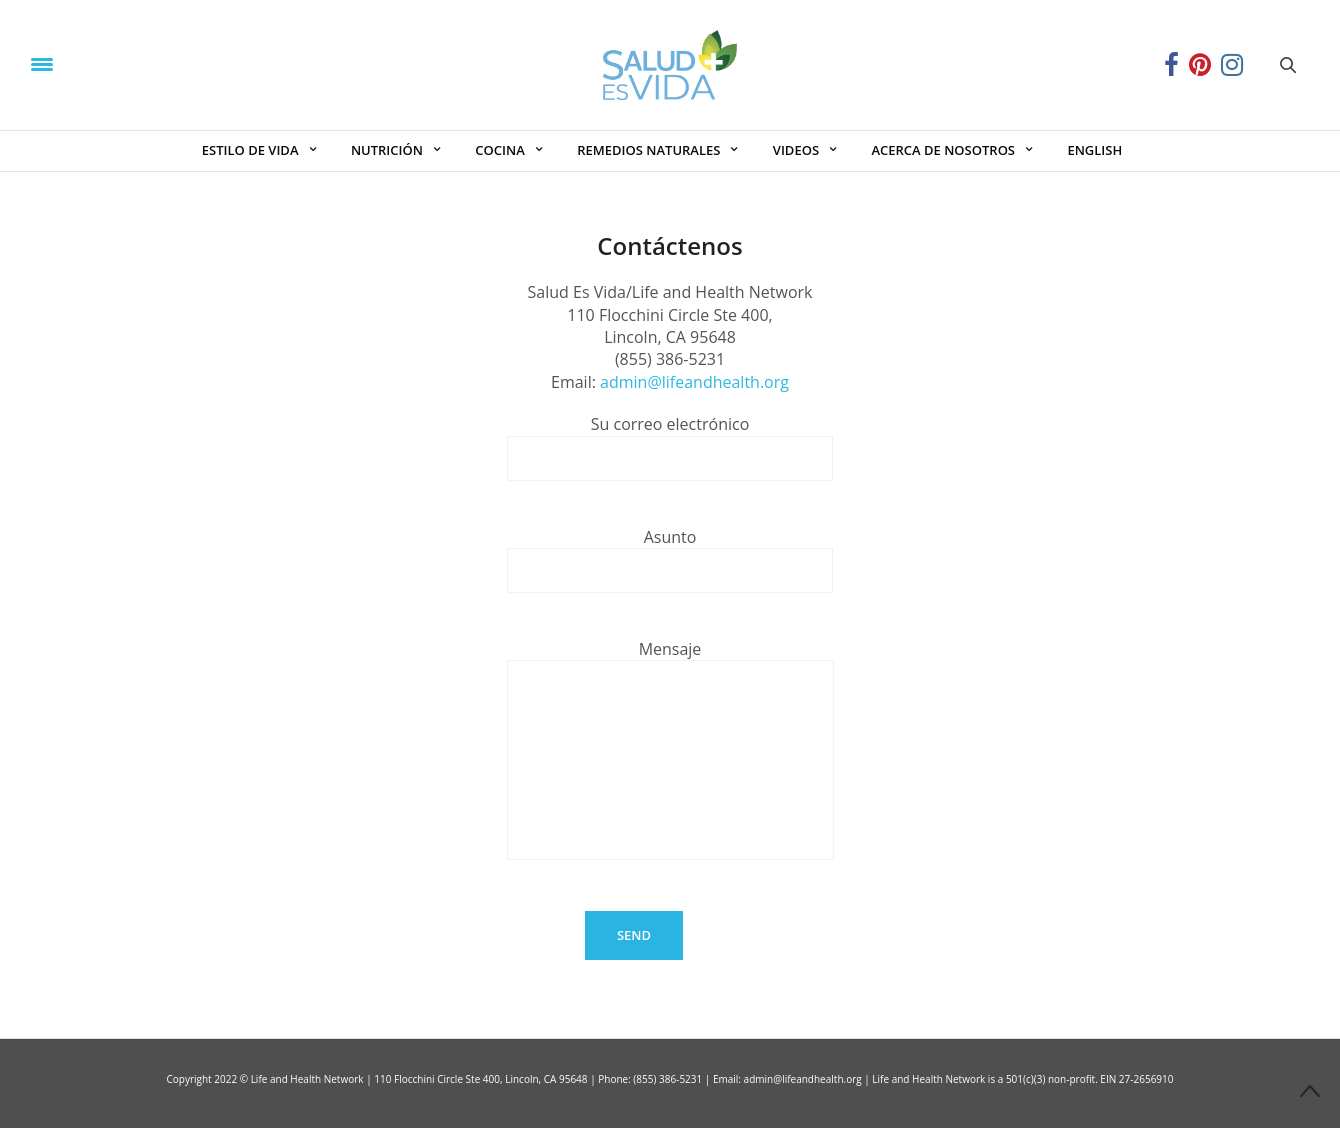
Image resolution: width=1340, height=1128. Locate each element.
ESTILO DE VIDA (250, 150)
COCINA (499, 150)
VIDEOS (796, 150)
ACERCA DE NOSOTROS (943, 150)
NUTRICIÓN (387, 150)
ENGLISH (1094, 150)
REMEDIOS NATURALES (648, 150)
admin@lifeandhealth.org (694, 382)
